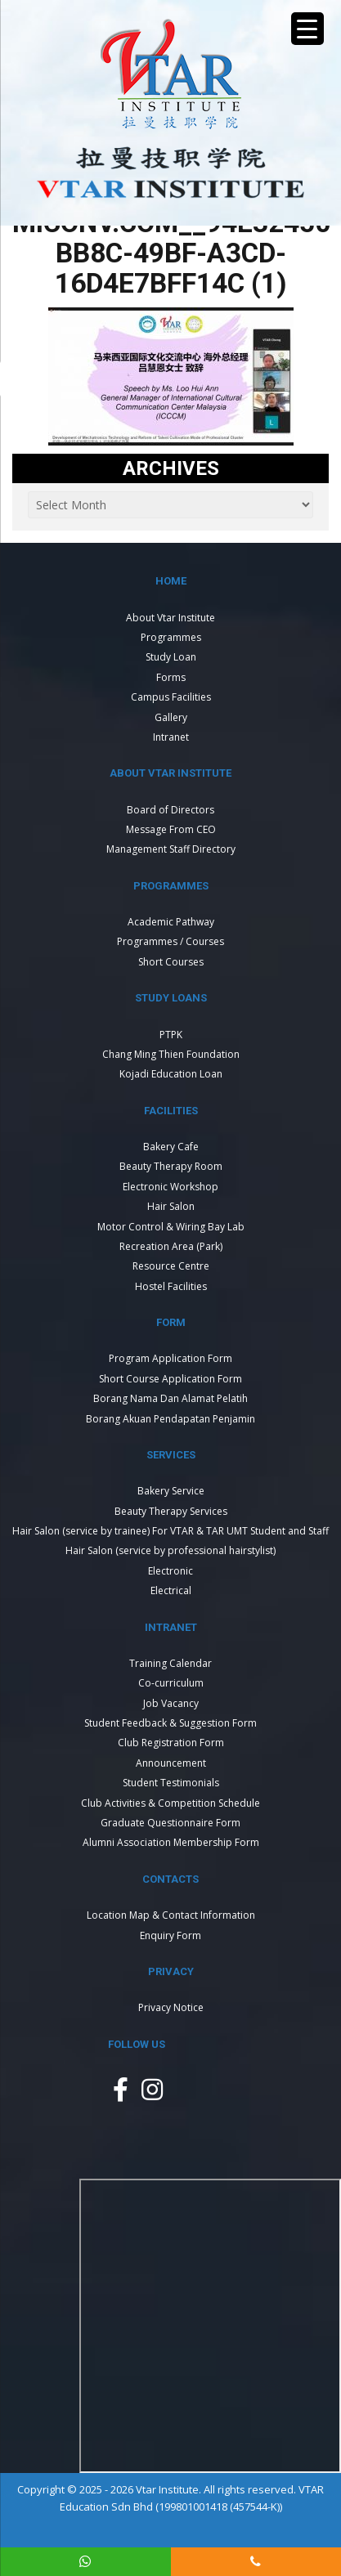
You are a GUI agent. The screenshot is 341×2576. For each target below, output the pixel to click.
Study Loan (171, 657)
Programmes (171, 637)
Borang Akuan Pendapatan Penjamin (170, 1419)
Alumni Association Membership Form (171, 1842)
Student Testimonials (171, 1783)
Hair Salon (171, 1206)
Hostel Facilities (171, 1286)
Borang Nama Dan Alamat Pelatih (170, 1398)
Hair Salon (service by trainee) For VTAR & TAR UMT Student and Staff (170, 1531)
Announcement (171, 1763)
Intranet (171, 737)
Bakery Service (170, 1491)
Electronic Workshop (170, 1187)
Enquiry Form (170, 1935)
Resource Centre (170, 1266)
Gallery (171, 717)
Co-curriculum (171, 1683)
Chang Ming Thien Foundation (171, 1054)
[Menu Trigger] (307, 28)
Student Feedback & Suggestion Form (170, 1723)
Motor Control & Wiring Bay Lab (171, 1227)
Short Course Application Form (170, 1379)
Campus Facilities (171, 697)
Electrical (170, 1590)
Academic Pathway (171, 922)
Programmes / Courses (170, 941)
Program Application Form (170, 1358)
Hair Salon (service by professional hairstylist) (170, 1550)
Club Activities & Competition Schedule (170, 1803)
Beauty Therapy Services (170, 1511)
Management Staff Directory (171, 849)
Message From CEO (171, 829)
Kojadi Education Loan (170, 1074)
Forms (171, 677)
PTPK (170, 1035)
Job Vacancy (171, 1703)
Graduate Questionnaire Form (170, 1823)
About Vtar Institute (170, 618)
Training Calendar (170, 1663)
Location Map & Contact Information (171, 1915)
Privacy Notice (171, 2007)
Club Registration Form (171, 1742)
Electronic (170, 1571)
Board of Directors (170, 810)
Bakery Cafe (171, 1147)
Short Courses (171, 962)
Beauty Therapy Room (170, 1166)
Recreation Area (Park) (170, 1246)
